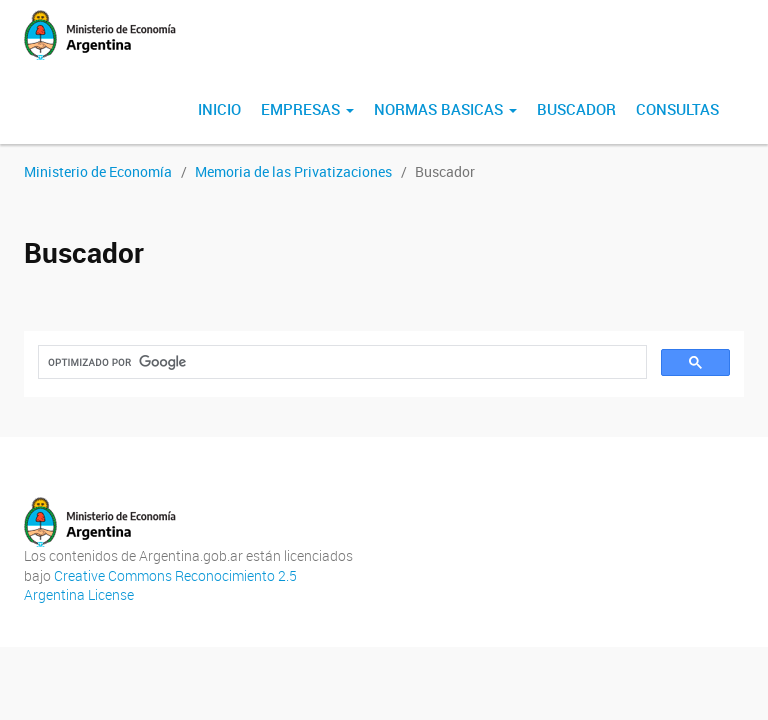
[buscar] (340, 362)
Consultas (677, 109)
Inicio (219, 109)
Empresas (307, 109)
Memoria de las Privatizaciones (293, 171)
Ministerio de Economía (98, 171)
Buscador (576, 109)
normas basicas (445, 109)
